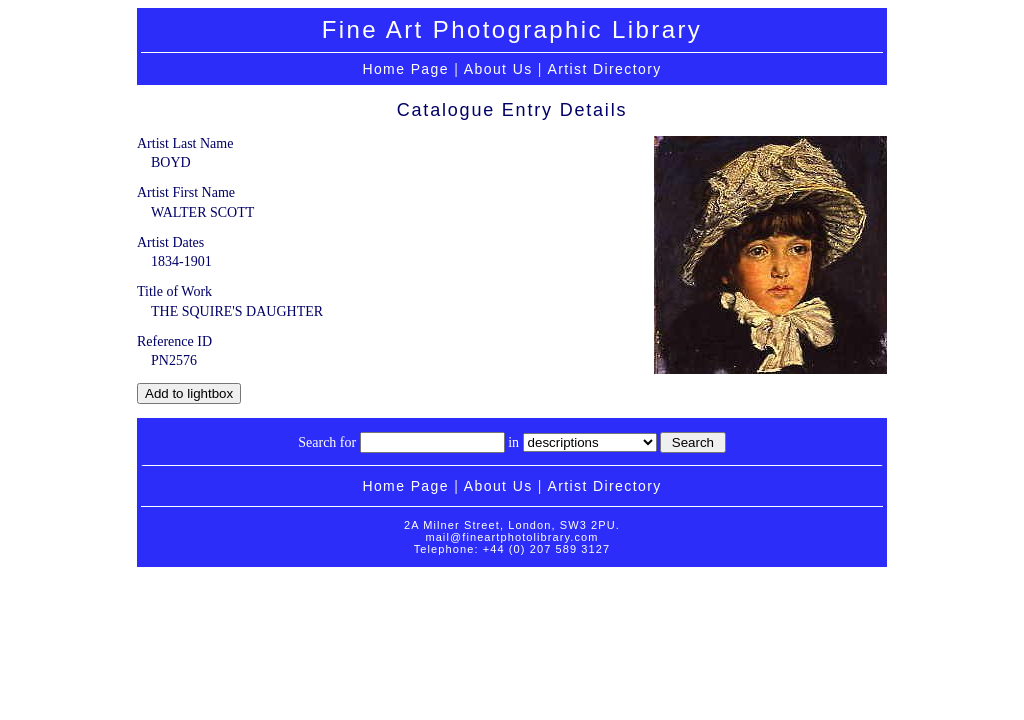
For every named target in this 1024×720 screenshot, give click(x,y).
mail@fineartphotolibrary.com (511, 537)
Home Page (405, 69)
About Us (498, 69)
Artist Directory (604, 69)
